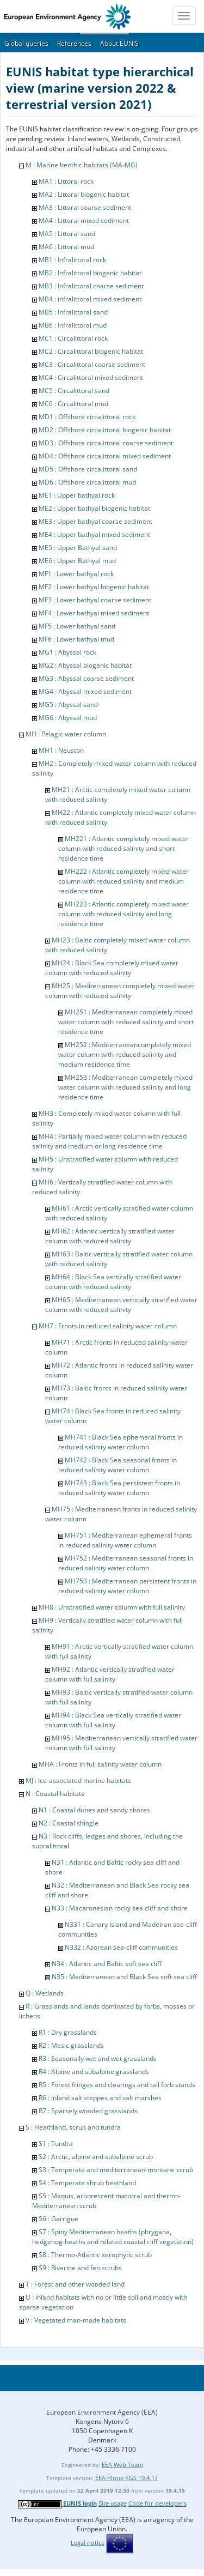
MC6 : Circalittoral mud (73, 403)
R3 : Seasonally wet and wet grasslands (98, 2058)
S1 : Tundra (56, 2143)
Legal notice (87, 2542)
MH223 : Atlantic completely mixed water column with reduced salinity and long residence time (123, 913)
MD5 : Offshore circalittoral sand (88, 469)
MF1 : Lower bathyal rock (76, 573)
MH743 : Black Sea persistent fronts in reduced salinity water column (119, 1487)
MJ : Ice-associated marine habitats (78, 1780)
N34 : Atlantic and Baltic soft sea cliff (107, 1963)
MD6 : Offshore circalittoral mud (87, 482)
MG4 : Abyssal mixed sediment (85, 691)
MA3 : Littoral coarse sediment (85, 207)
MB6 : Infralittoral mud (73, 325)
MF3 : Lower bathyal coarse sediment (95, 599)
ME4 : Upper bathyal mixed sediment (94, 534)
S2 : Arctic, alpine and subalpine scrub (96, 2156)
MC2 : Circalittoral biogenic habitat (91, 351)
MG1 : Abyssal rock (67, 652)
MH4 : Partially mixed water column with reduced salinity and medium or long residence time (109, 1141)
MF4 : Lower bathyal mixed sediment (94, 613)
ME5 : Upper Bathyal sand (78, 547)
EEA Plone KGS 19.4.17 (126, 2478)
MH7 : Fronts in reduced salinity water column (108, 1326)
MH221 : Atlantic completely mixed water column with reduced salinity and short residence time (123, 848)
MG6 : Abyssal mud (68, 717)
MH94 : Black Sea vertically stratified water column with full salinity (113, 1720)
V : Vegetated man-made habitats (76, 2320)
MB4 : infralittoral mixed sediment (90, 299)
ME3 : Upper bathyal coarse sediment (95, 521)
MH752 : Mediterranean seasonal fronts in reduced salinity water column (125, 1563)
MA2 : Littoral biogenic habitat (84, 194)
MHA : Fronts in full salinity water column (100, 1764)
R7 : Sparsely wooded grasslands (88, 2110)
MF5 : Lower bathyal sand (77, 626)
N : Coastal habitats (55, 1793)
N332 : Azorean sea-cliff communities (121, 1947)
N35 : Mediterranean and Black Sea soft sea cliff (124, 1976)
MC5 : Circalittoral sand (74, 390)
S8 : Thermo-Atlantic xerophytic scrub (95, 2254)
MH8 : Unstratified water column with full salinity (112, 1607)
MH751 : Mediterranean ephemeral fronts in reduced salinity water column (125, 1540)
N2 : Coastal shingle (68, 1823)
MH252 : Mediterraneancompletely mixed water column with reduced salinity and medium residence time (124, 1054)
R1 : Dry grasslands (68, 2032)
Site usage (112, 2503)
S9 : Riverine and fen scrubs (80, 2267)
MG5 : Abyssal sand (68, 704)
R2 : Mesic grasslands (71, 2045)
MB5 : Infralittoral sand (73, 312)
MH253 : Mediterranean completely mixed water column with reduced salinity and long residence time (125, 1087)
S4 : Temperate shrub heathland (87, 2182)
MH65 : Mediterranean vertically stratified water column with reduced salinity (121, 1304)
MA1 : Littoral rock (66, 181)
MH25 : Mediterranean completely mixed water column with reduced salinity (120, 990)
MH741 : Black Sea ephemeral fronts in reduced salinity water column (120, 1442)
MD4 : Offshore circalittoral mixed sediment (105, 456)
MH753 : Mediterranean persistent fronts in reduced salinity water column (127, 1585)
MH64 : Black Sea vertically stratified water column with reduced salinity (113, 1281)
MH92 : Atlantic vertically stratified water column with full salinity (110, 1674)
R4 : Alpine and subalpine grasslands (94, 2071)
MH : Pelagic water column (66, 734)
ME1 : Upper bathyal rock (77, 495)
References (74, 43)
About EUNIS (119, 43)
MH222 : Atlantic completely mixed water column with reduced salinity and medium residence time (123, 881)
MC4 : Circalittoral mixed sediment (91, 377)
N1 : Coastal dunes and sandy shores (94, 1810)
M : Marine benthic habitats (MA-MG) (82, 165)
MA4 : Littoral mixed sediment (84, 220)
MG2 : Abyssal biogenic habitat (85, 665)
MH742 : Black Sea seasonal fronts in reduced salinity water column (117, 1464)
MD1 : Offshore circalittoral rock (87, 416)
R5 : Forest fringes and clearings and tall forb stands (117, 2084)
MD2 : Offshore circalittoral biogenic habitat (105, 429)
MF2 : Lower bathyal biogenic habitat (94, 586)
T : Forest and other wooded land (75, 2284)
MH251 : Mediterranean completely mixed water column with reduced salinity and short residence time (126, 1021)
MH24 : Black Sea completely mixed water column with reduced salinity (111, 967)
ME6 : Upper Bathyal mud (77, 560)
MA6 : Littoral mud (66, 246)
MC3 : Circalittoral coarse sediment (92, 364)
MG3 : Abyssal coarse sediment (86, 678)
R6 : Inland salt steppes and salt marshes (100, 2097)
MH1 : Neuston (61, 750)
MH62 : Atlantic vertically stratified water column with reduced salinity (110, 1235)
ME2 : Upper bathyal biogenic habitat (94, 508)
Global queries (26, 43)
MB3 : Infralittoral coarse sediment (91, 286)
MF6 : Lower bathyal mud (76, 639)
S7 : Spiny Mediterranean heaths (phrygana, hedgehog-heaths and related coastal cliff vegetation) (113, 2236)
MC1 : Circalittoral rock (73, 338)
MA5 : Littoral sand (67, 233)
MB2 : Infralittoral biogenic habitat (90, 272)
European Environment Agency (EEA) (102, 2412)
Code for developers (157, 2503)
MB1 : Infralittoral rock (72, 259)
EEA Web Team (122, 2464)
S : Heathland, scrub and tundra (73, 2127)
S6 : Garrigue (58, 2218)
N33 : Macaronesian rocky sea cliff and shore (120, 1908)
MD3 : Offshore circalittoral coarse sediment (106, 443)
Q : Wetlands (45, 1993)
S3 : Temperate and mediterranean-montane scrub (116, 2169)
